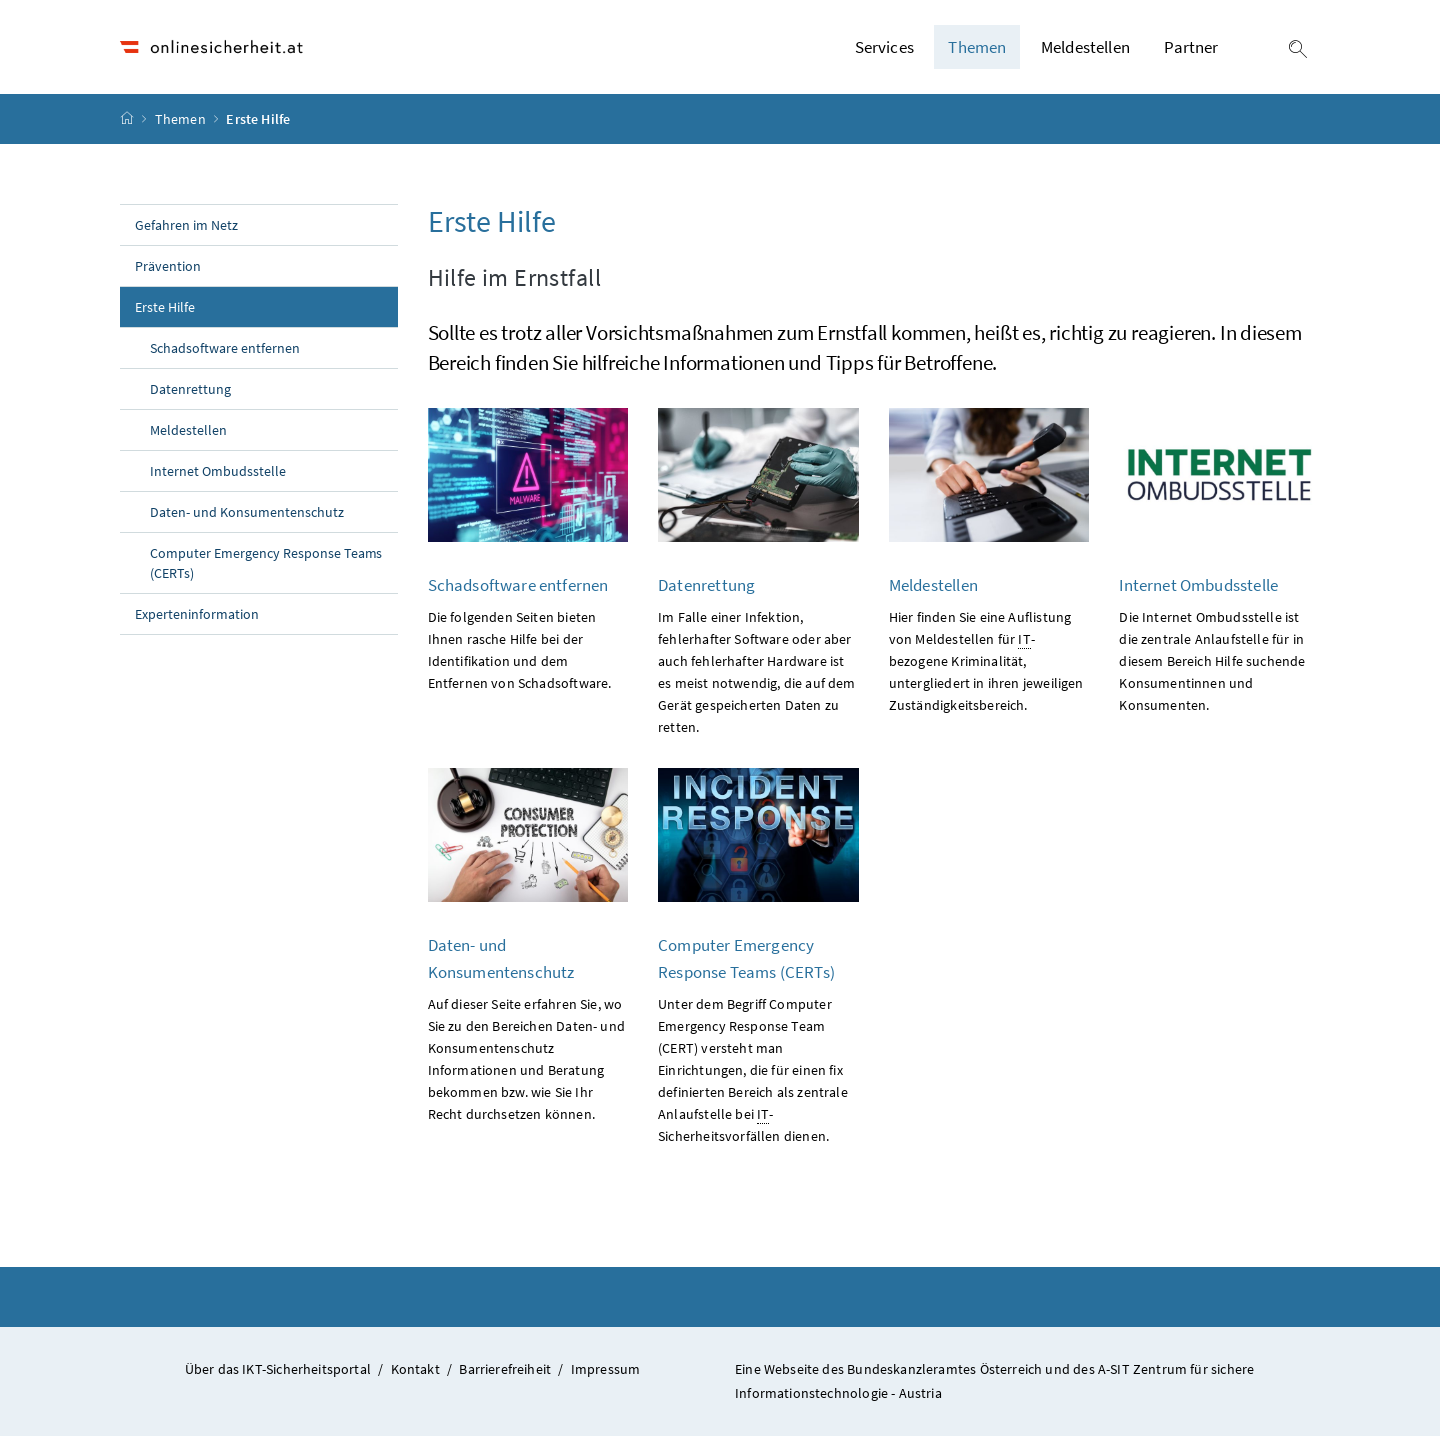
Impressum (606, 1369)
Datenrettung (190, 389)
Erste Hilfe (209, 306)
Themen (182, 119)
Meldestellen (1085, 47)
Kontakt (415, 1369)
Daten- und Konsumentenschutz (247, 512)
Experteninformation (197, 614)
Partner (1191, 47)
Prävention (168, 266)
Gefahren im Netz (186, 225)
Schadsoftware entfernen (225, 348)
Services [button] (884, 47)
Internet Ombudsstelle (218, 471)
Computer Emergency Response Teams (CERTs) (266, 563)
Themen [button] (977, 47)
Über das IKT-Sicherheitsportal (278, 1369)
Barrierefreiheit (505, 1369)
